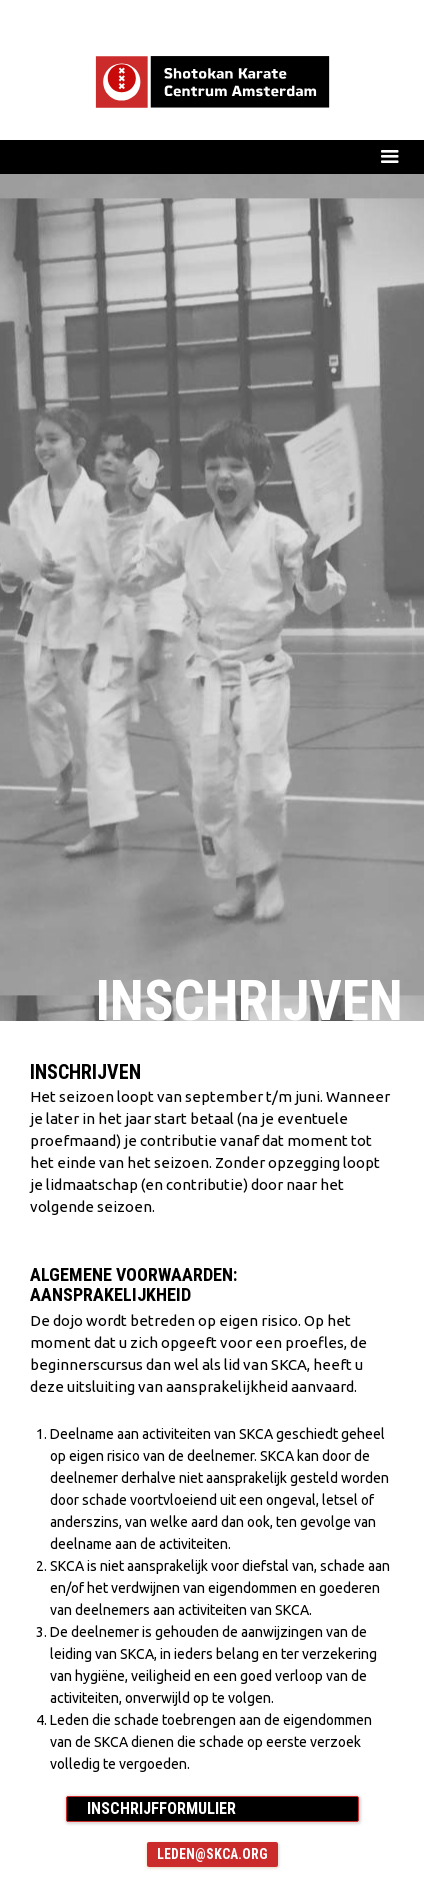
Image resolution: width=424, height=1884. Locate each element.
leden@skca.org (212, 1854)
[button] (212, 156)
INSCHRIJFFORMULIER (161, 1808)
